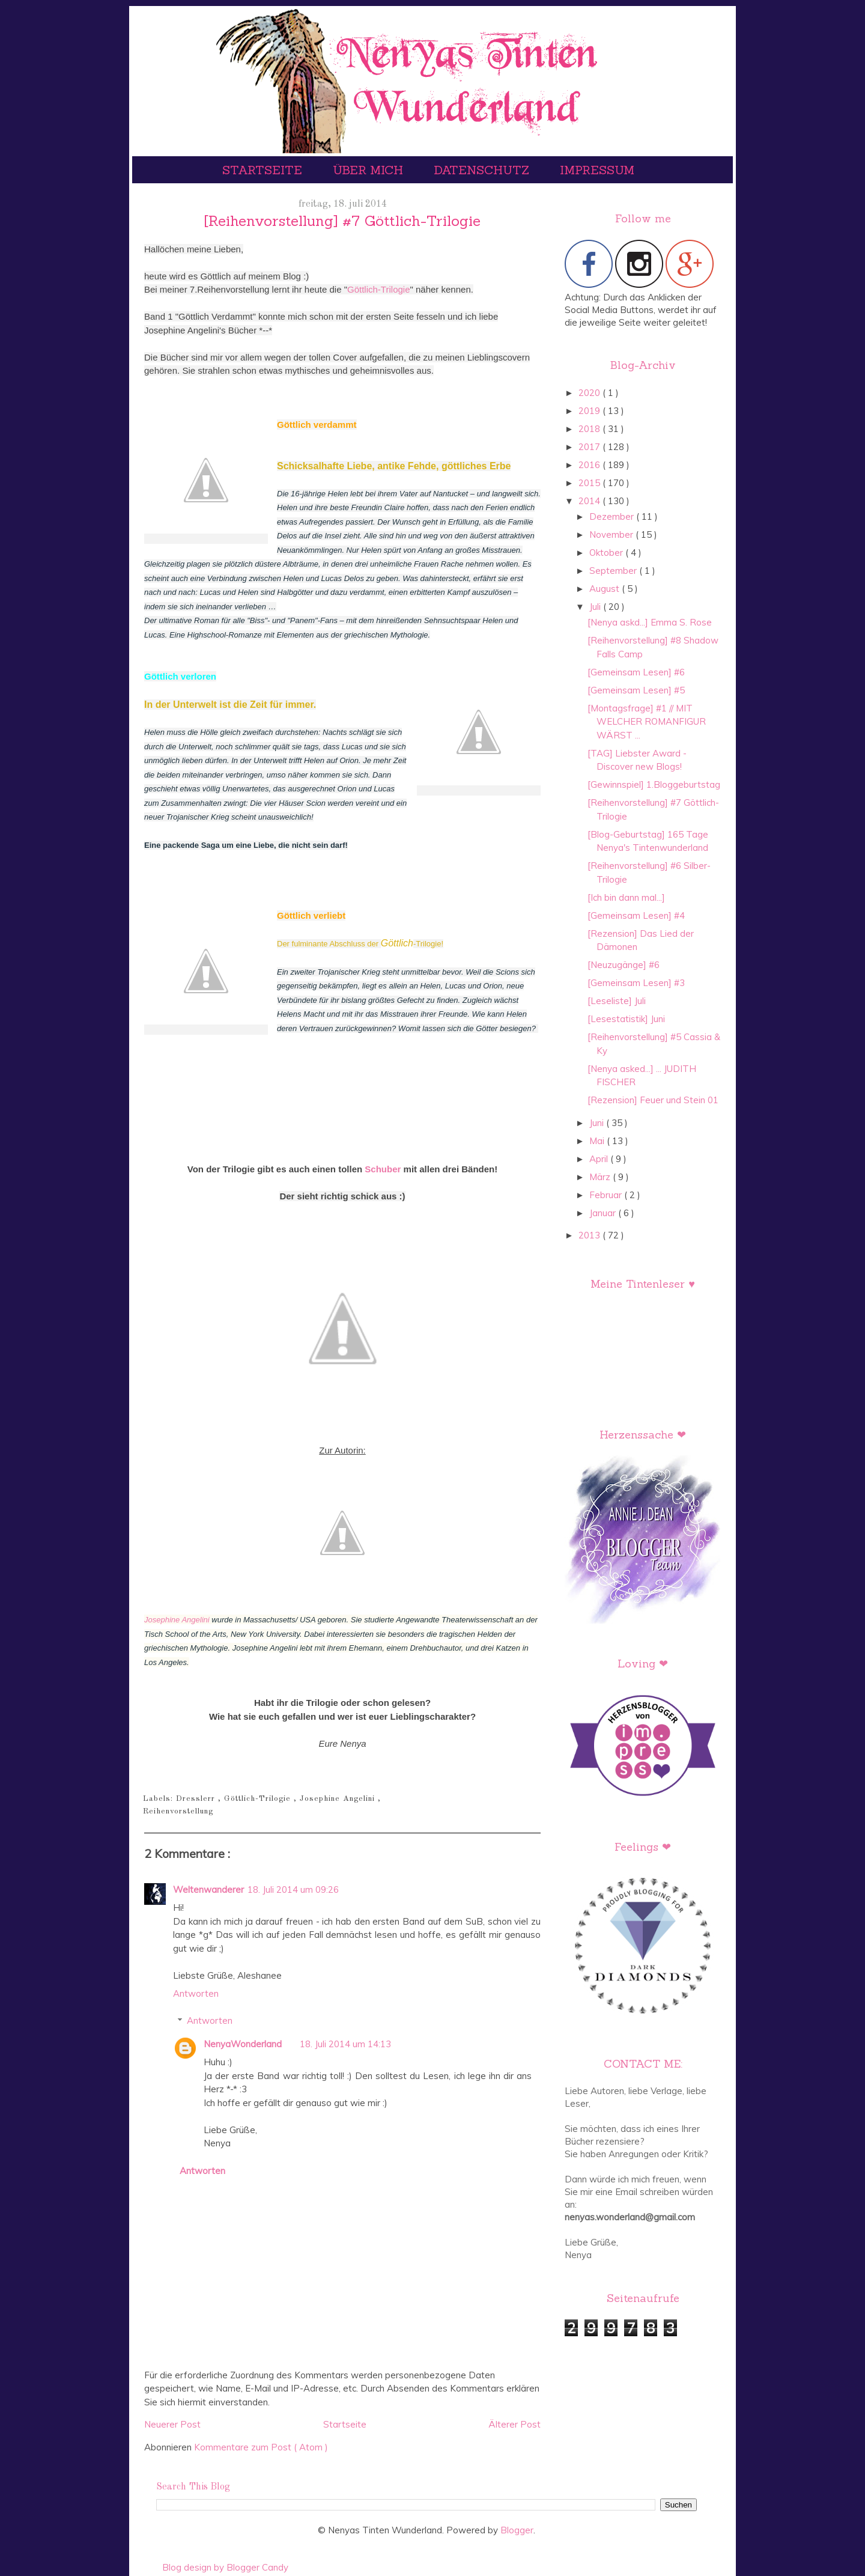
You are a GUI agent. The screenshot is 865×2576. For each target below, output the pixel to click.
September (614, 570)
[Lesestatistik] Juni (626, 1019)
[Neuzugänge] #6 (623, 964)
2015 (590, 483)
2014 (590, 501)
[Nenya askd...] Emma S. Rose (649, 622)
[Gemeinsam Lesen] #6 (636, 672)
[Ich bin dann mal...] (626, 897)
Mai (598, 1140)
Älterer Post (514, 2424)
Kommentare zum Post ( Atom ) (261, 2447)
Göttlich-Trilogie (378, 289)
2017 (590, 446)
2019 (590, 410)
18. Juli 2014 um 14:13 (345, 2044)
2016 (590, 464)
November (612, 534)
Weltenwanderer (208, 1889)
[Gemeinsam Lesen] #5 (636, 690)
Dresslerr (197, 1799)
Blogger (516, 2530)
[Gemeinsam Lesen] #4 (636, 915)
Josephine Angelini (177, 1619)
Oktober (607, 552)
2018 (590, 428)
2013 (590, 1235)
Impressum (597, 169)
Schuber (383, 1169)
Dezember (612, 516)
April (599, 1159)
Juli (596, 606)
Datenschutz (483, 169)
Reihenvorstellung (178, 1811)
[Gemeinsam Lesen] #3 (636, 982)
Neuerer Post (172, 2424)
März (601, 1177)
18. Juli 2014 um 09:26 (293, 1889)
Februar (606, 1195)
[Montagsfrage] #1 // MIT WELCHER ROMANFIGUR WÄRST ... (646, 721)
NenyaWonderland (243, 2044)
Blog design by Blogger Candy (225, 2567)
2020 (590, 392)
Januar (603, 1213)
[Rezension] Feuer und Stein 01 (652, 1100)
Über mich (370, 169)
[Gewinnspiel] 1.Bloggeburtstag (653, 784)
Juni (597, 1122)
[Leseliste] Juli (616, 1000)
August (605, 588)
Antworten (196, 1993)
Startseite (264, 169)
